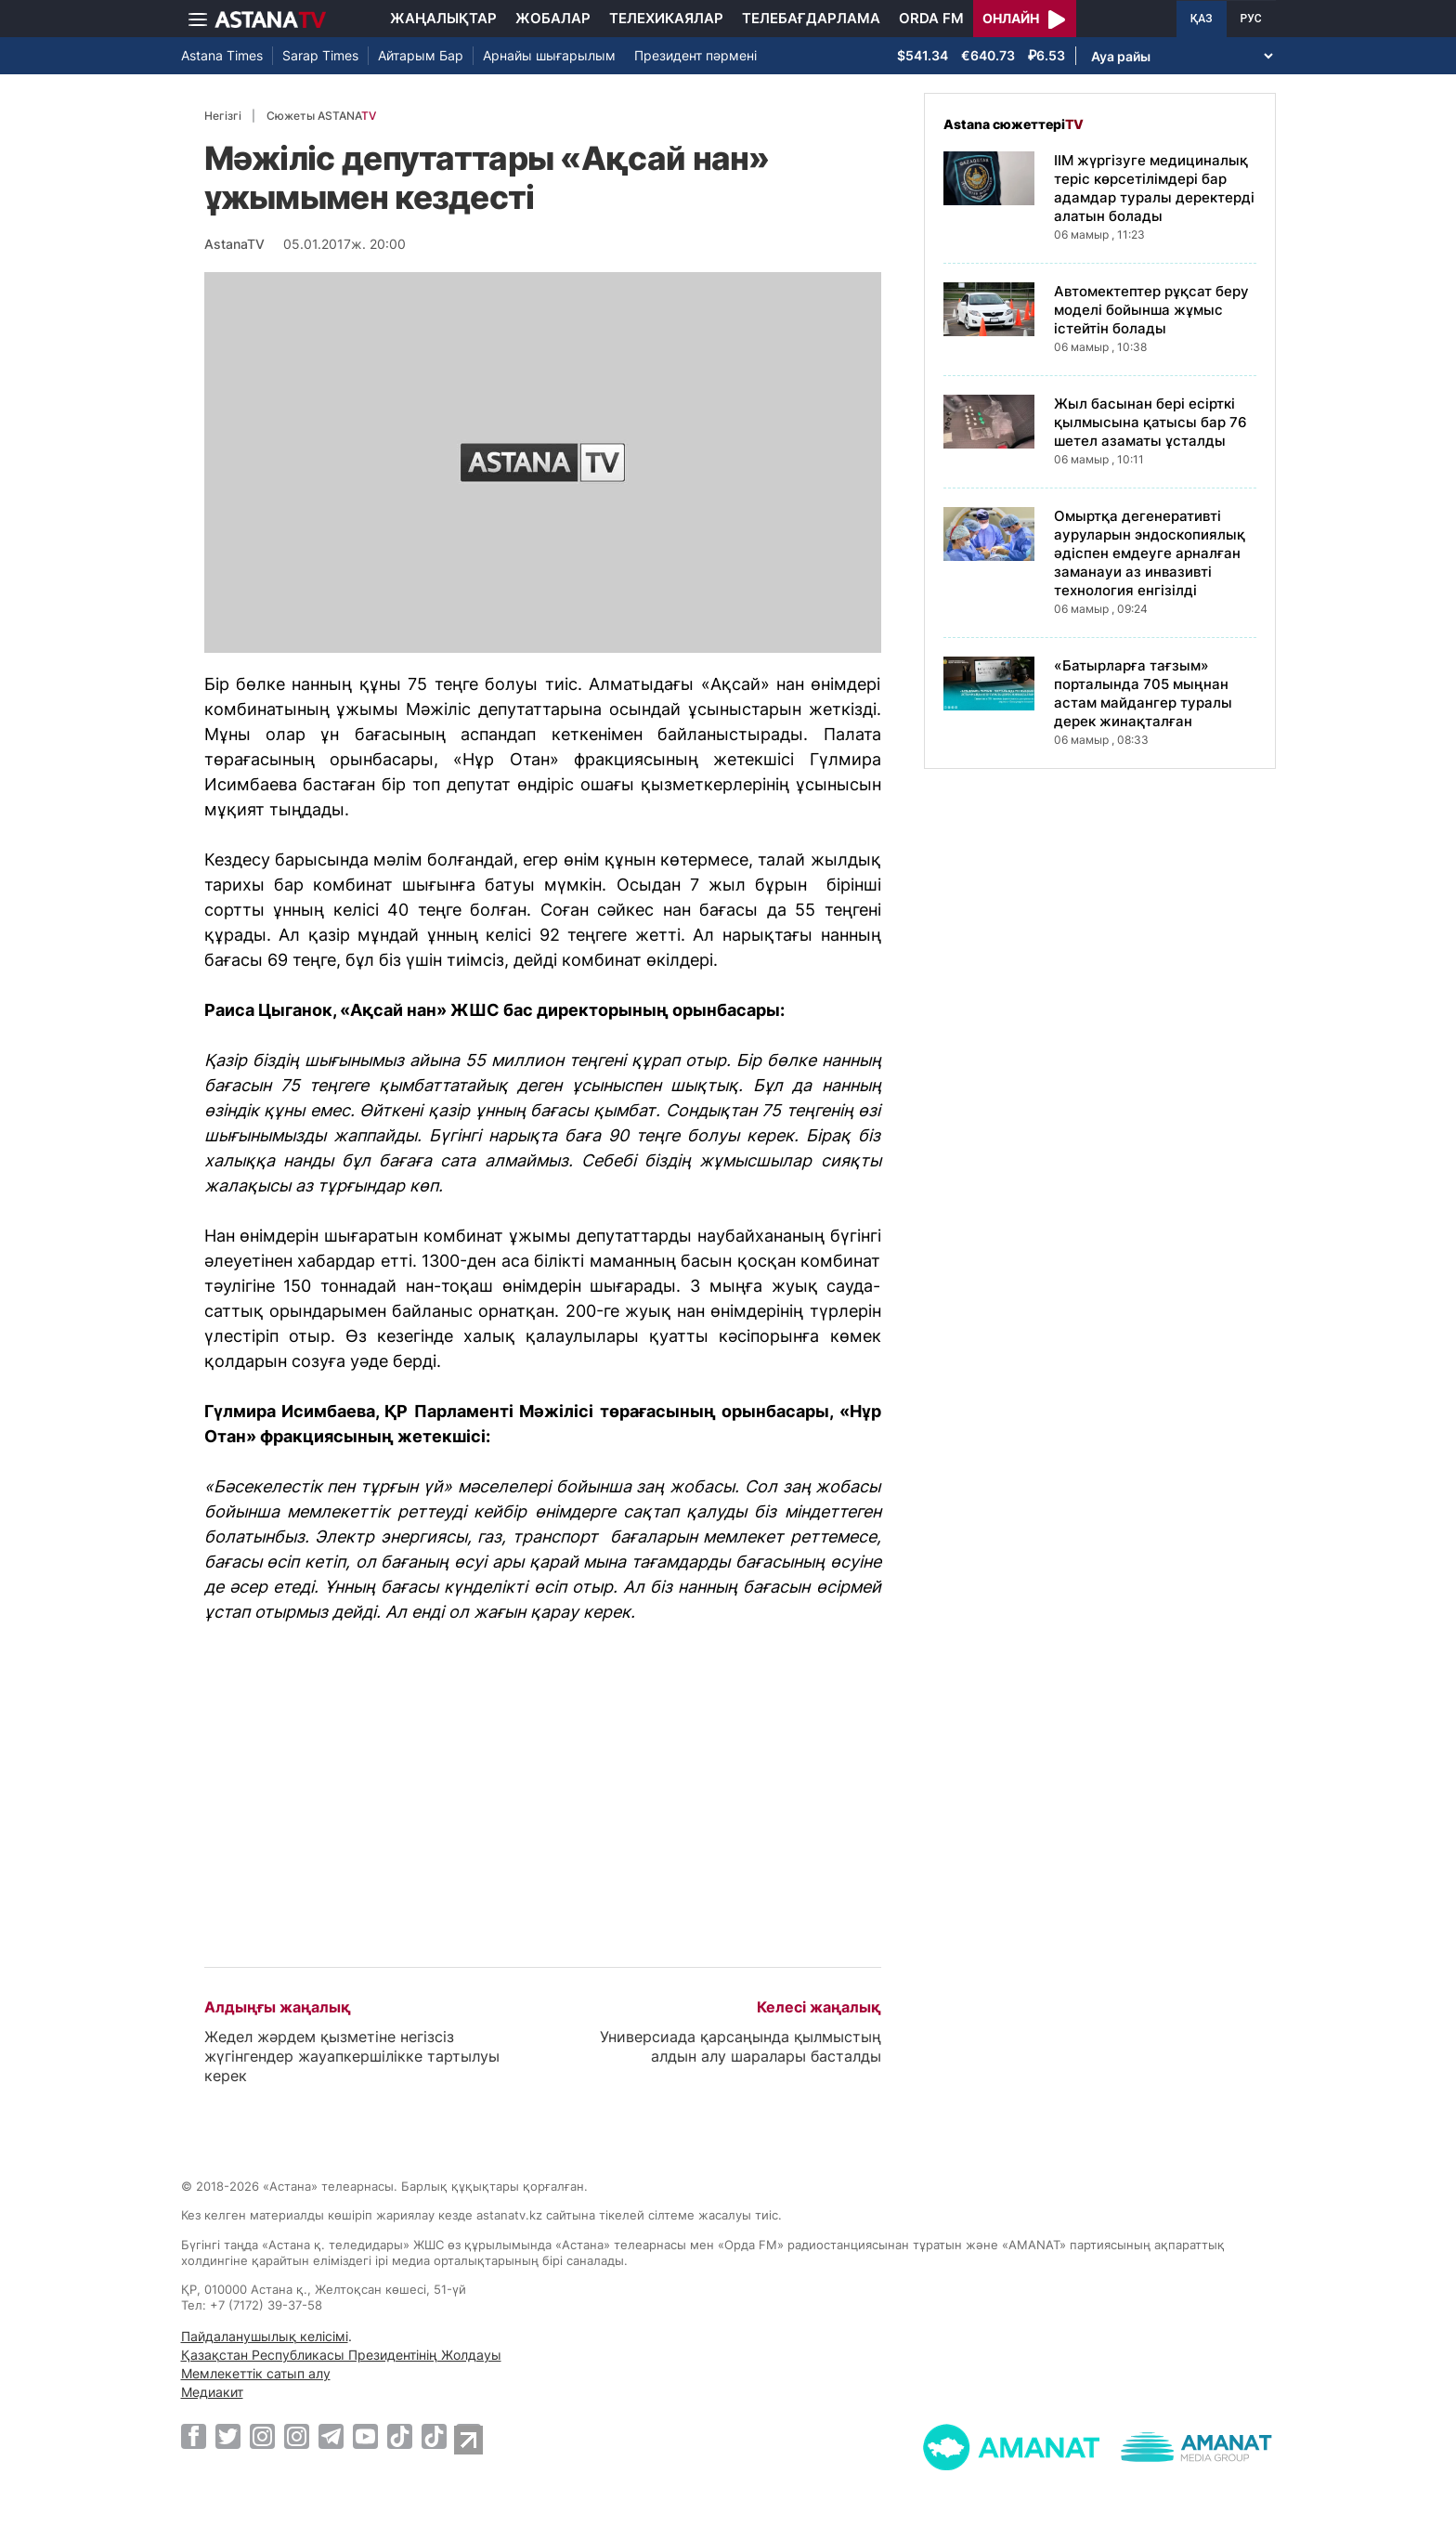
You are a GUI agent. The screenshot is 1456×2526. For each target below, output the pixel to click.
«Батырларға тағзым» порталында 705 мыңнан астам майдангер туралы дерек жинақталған (1143, 693)
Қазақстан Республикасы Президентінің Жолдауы (341, 2355)
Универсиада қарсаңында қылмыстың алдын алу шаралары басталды (740, 2046)
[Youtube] (365, 2436)
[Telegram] (331, 2436)
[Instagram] (262, 2436)
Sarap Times (320, 55)
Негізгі (222, 116)
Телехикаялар (666, 18)
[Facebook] (193, 2436)
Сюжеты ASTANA (321, 116)
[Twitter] (228, 2436)
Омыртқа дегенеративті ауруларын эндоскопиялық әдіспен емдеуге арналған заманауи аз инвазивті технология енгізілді (1149, 553)
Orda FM (931, 18)
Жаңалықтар (443, 18)
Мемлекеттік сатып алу (256, 2373)
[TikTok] (400, 2436)
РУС (1251, 18)
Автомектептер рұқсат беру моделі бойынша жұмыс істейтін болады (1151, 309)
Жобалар (553, 18)
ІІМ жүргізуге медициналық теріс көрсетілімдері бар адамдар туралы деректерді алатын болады (1154, 188)
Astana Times (222, 55)
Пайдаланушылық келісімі (264, 2336)
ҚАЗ (1201, 18)
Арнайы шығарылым (549, 55)
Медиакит (212, 2392)
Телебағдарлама (811, 18)
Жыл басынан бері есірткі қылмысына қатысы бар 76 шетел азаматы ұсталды (1150, 422)
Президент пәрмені (695, 55)
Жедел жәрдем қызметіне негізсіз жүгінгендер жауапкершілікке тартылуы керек (352, 2056)
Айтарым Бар (420, 55)
